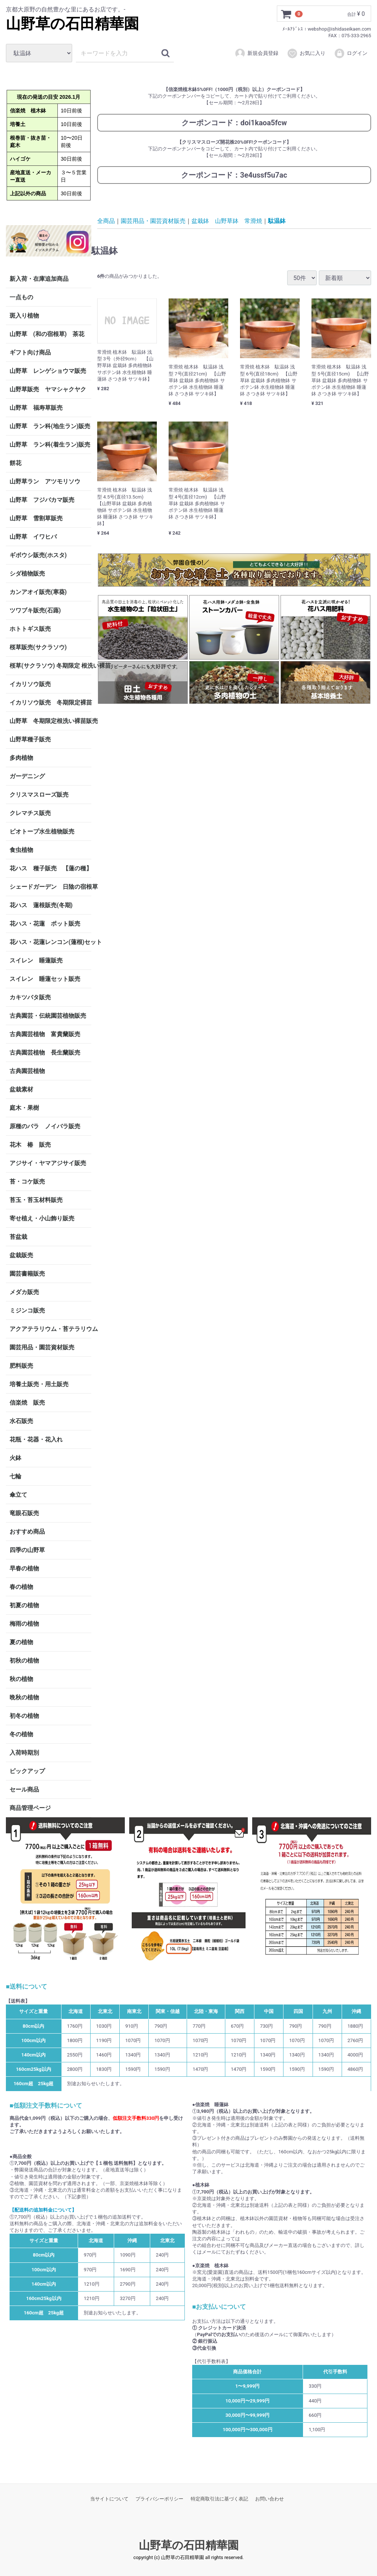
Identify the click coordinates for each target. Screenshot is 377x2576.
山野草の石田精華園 (72, 23)
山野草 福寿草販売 (36, 407)
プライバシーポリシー (159, 2499)
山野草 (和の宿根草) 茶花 (47, 333)
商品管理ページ (30, 1807)
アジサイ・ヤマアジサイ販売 (48, 1162)
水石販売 (21, 1420)
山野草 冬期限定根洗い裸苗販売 (50, 720)
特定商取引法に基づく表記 (219, 2499)
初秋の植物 (24, 1660)
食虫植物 (21, 849)
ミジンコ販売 (27, 1310)
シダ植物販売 (27, 573)
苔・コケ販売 (27, 1181)
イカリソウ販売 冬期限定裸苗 (50, 702)
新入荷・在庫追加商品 (39, 278)
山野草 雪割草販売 (36, 517)
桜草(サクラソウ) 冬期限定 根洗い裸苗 (50, 665)
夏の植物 (21, 1641)
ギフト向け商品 (30, 352)
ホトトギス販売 (30, 628)
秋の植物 (21, 1678)
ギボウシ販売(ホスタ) (38, 554)
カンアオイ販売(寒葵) (38, 591)
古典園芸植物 (27, 1070)
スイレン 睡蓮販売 (36, 960)
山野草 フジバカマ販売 (42, 499)
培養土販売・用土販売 (39, 1383)
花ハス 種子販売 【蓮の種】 (50, 867)
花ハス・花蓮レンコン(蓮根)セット (50, 941)
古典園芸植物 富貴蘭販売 (45, 1033)
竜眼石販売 (24, 1512)
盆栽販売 (21, 1254)
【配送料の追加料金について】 (43, 2210)
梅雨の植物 (24, 1623)
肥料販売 (21, 1365)
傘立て (18, 1494)
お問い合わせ (269, 2499)
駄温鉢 (277, 220)
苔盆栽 (18, 1236)
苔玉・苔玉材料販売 (36, 1199)
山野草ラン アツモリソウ (45, 481)
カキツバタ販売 (30, 996)
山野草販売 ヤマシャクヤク (48, 388)
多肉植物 (21, 757)
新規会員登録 (256, 53)
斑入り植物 (24, 315)
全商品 (106, 220)
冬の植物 (21, 1733)
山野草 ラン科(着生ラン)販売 (50, 444)
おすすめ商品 (27, 1531)
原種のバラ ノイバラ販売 (45, 1125)
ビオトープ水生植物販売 (42, 831)
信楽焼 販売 (27, 1402)
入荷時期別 (24, 1752)
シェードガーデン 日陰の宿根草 (50, 886)
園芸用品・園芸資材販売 (42, 1346)
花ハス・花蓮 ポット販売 (45, 923)
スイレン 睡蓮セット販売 (45, 978)
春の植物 (21, 1586)
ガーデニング (30, 775)
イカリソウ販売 (30, 683)
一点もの (21, 296)
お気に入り (306, 53)
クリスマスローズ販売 (39, 794)
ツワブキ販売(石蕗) (35, 610)
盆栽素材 (21, 1089)
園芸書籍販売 (27, 1273)
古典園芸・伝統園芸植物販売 (48, 1015)
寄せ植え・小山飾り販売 (42, 1217)
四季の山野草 (27, 1549)
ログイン (350, 53)
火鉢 (15, 1457)
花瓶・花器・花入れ (36, 1439)
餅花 (15, 462)
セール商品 (24, 1789)
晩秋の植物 (24, 1697)
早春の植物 (24, 1568)
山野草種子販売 (30, 738)
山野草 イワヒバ (33, 536)
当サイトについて (109, 2499)
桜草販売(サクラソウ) (38, 646)
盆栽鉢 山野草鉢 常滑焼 (226, 220)
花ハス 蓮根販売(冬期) (41, 904)
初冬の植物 (24, 1715)
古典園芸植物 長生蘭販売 (45, 1052)
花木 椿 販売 (30, 1144)
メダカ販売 (24, 1291)
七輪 (15, 1475)
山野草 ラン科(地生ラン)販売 (50, 425)
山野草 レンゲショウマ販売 (48, 370)
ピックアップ (27, 1770)
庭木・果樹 (24, 1107)
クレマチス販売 (30, 812)
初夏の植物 (24, 1604)
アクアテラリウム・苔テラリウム (50, 1328)
